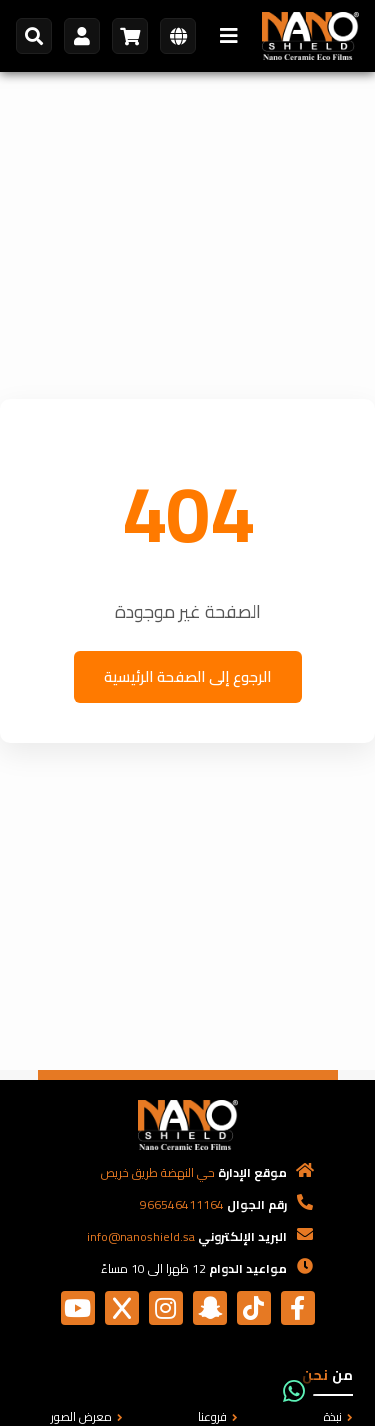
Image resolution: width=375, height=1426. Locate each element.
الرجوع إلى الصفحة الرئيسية (188, 676)
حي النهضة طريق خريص (158, 1172)
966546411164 (182, 1204)
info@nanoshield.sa (141, 1236)
